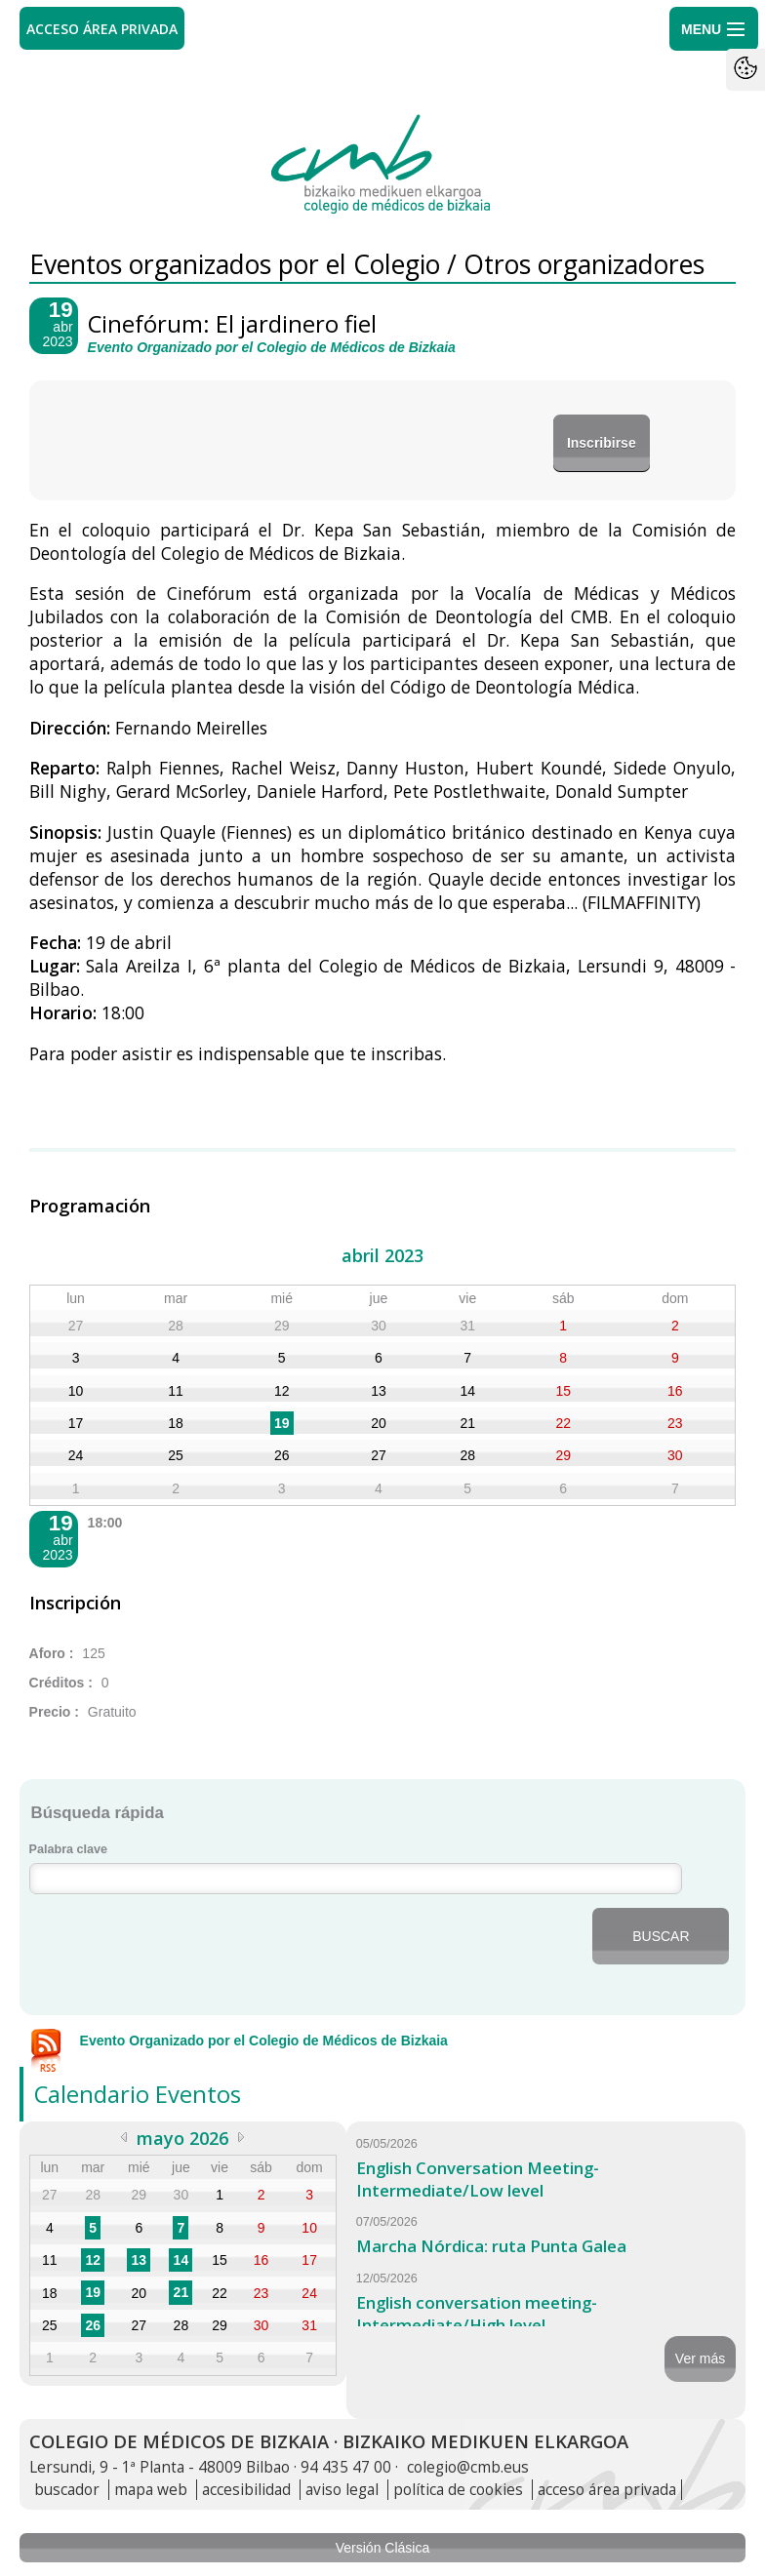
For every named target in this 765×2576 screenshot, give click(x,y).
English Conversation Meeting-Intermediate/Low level (477, 2179)
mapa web (150, 2489)
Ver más (700, 2358)
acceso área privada (607, 2489)
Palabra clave (68, 1849)
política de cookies (458, 2489)
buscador (67, 2489)
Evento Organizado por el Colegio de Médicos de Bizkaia (264, 2040)
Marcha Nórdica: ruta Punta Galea (491, 2246)
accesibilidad (246, 2489)
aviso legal (342, 2489)
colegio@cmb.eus (468, 2467)
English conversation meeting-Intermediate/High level (476, 2313)
